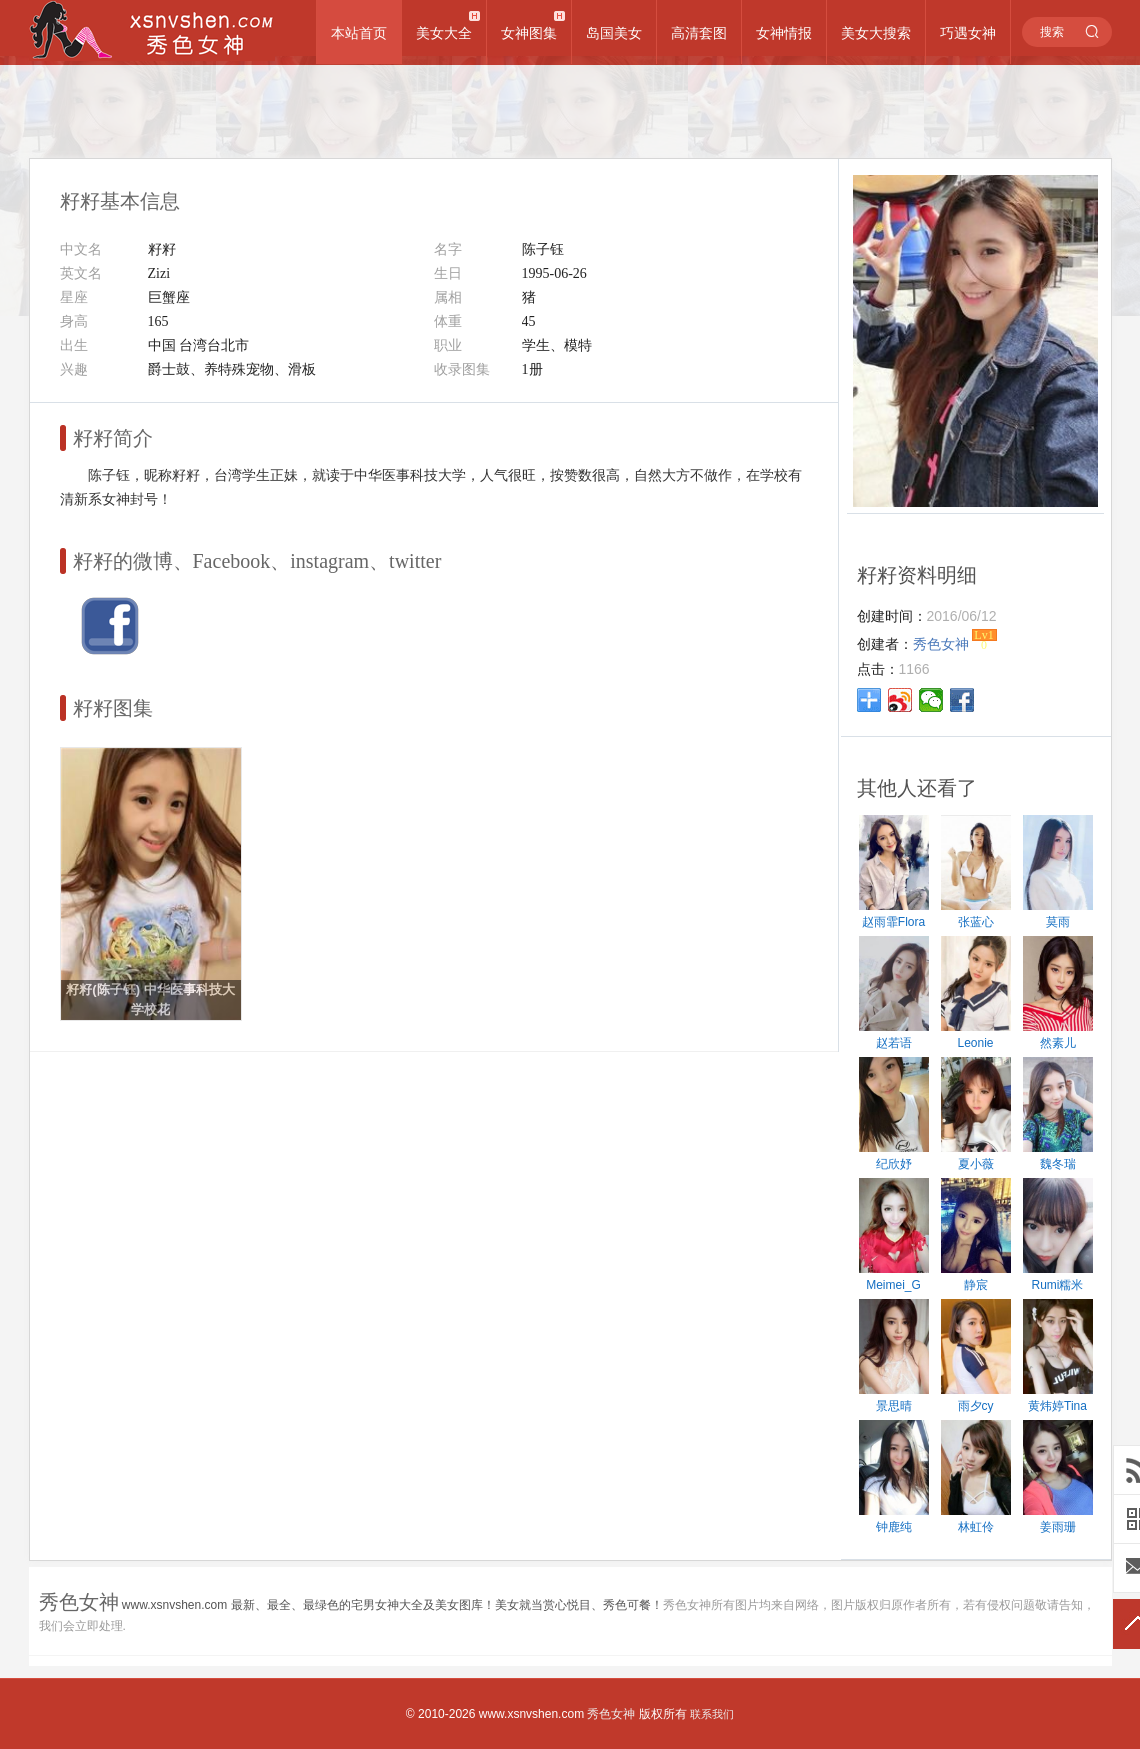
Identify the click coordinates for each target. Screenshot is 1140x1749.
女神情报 (784, 33)
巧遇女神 (968, 33)
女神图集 (529, 33)
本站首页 (359, 33)
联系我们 (712, 1714)
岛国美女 (614, 33)
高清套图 (699, 33)
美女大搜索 (876, 33)
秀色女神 (611, 1714)
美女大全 (444, 33)
